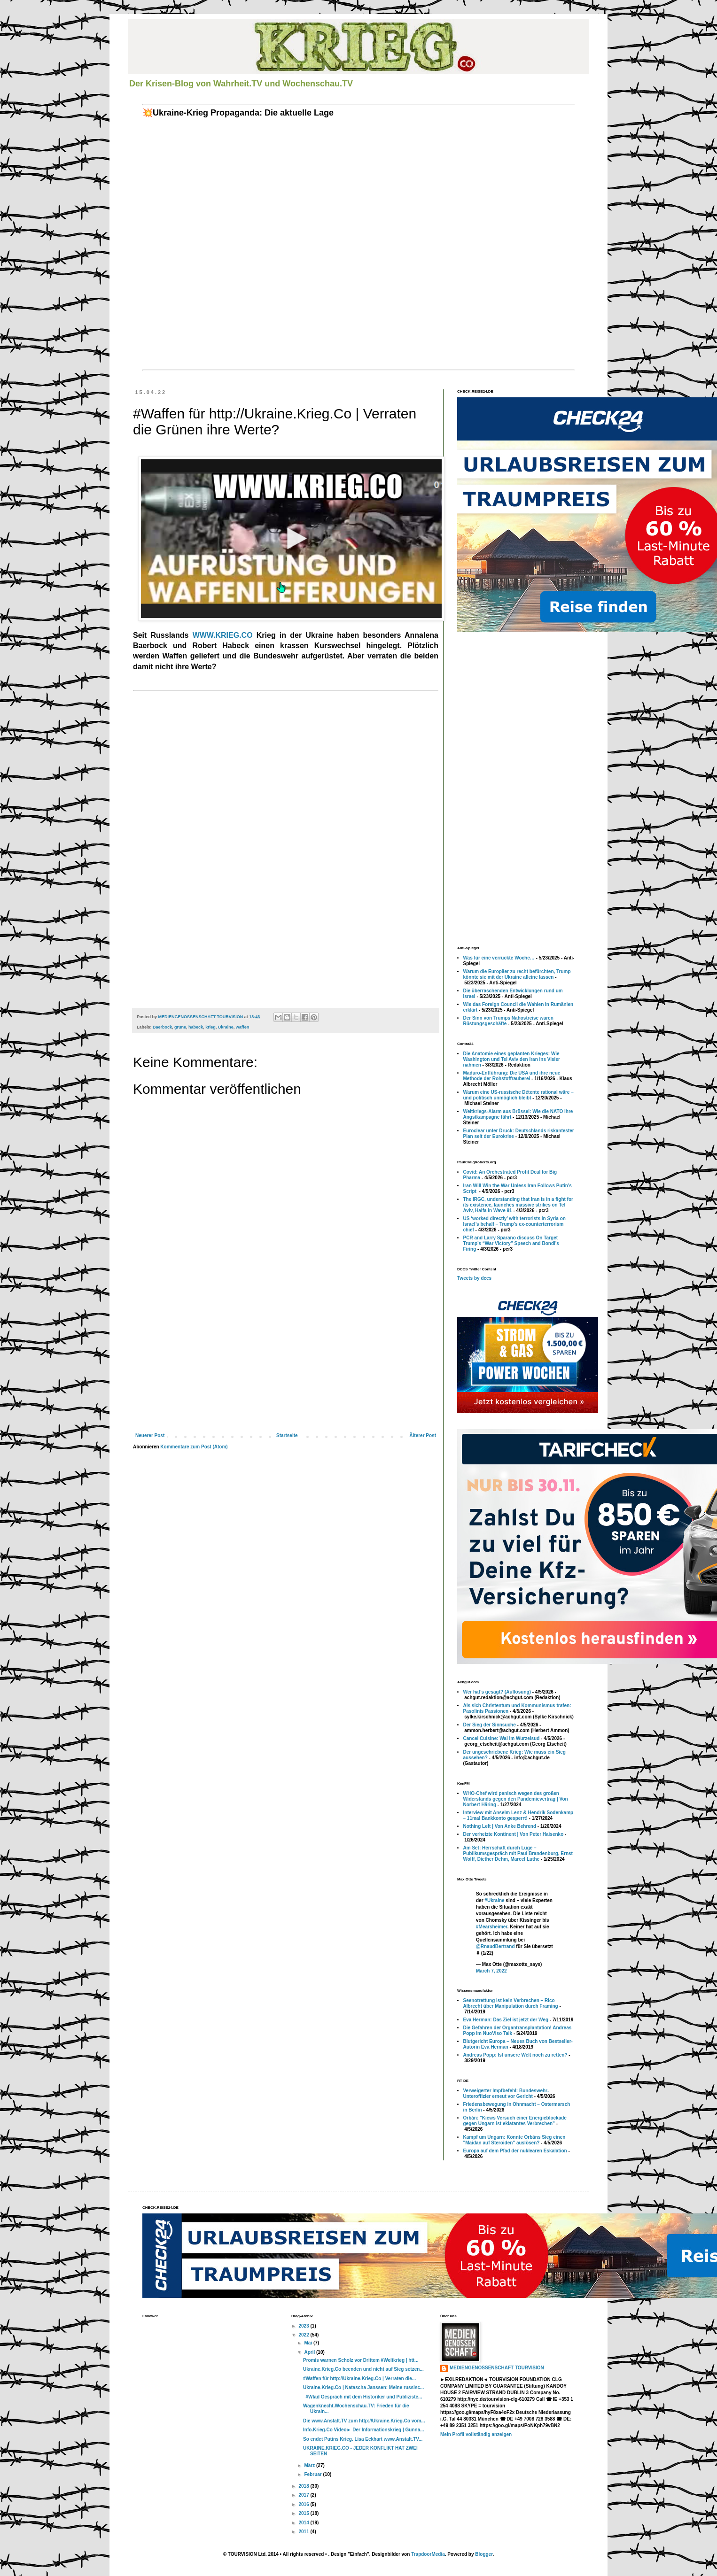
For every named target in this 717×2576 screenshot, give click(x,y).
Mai (308, 2342)
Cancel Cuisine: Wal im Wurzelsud (501, 1738)
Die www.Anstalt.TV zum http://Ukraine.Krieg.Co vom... (364, 2420)
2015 (304, 2513)
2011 (304, 2531)
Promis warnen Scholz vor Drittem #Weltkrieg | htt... (360, 2360)
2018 (304, 2486)
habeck (195, 1027)
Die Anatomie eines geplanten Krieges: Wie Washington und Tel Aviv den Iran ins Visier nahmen (511, 1059)
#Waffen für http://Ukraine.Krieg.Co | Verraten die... (359, 2378)
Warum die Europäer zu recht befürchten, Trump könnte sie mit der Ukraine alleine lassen (517, 974)
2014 (304, 2522)
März (310, 2465)
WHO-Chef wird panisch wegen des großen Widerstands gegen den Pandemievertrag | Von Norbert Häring (515, 1799)
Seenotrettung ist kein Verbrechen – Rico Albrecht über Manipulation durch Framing (510, 2003)
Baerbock (162, 1027)
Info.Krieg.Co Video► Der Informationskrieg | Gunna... (363, 2429)
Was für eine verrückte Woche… (499, 957)
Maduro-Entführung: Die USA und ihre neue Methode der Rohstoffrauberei (512, 1075)
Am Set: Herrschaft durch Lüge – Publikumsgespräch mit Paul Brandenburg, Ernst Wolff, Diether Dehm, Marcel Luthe (518, 1853)
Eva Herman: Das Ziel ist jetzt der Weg (506, 2019)
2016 (304, 2504)
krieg (210, 1027)
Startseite (287, 1435)
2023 (304, 2325)
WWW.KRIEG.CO (223, 635)
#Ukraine (494, 1900)
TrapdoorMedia (428, 2554)
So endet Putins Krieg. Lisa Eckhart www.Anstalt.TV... (362, 2439)
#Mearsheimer (491, 1926)
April (310, 2352)
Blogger (483, 2554)
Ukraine (226, 1027)
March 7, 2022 (491, 1970)
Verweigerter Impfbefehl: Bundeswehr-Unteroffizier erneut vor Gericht (506, 2093)
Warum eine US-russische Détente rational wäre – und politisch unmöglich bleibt (518, 1095)
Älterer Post (422, 1435)
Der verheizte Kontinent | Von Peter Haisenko (513, 1834)
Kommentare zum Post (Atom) (193, 1446)
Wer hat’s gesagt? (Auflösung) (497, 1691)
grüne (180, 1027)
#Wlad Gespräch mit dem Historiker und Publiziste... (362, 2396)
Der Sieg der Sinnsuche (489, 1724)
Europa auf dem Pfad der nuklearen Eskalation (515, 2150)
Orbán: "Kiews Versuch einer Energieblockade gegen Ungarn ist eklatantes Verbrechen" (515, 2120)
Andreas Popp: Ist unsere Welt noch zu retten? (515, 2055)
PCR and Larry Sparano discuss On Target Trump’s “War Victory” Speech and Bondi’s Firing (511, 1243)
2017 (304, 2495)
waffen (242, 1027)
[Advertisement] (285, 1364)
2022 (304, 2334)
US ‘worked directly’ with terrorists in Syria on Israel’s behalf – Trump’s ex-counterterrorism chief (514, 1224)
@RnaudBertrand (495, 1946)
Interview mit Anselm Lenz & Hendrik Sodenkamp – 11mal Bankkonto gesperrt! (518, 1815)
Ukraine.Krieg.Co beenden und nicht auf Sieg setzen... (363, 2369)
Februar (313, 2474)
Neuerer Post (149, 1435)
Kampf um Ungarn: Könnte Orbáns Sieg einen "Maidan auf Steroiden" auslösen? (514, 2140)
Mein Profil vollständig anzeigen (476, 2434)
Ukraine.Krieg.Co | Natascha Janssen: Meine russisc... (363, 2387)
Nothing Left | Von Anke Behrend (500, 1826)
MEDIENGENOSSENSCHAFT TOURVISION (497, 2367)
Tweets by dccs (474, 1278)
